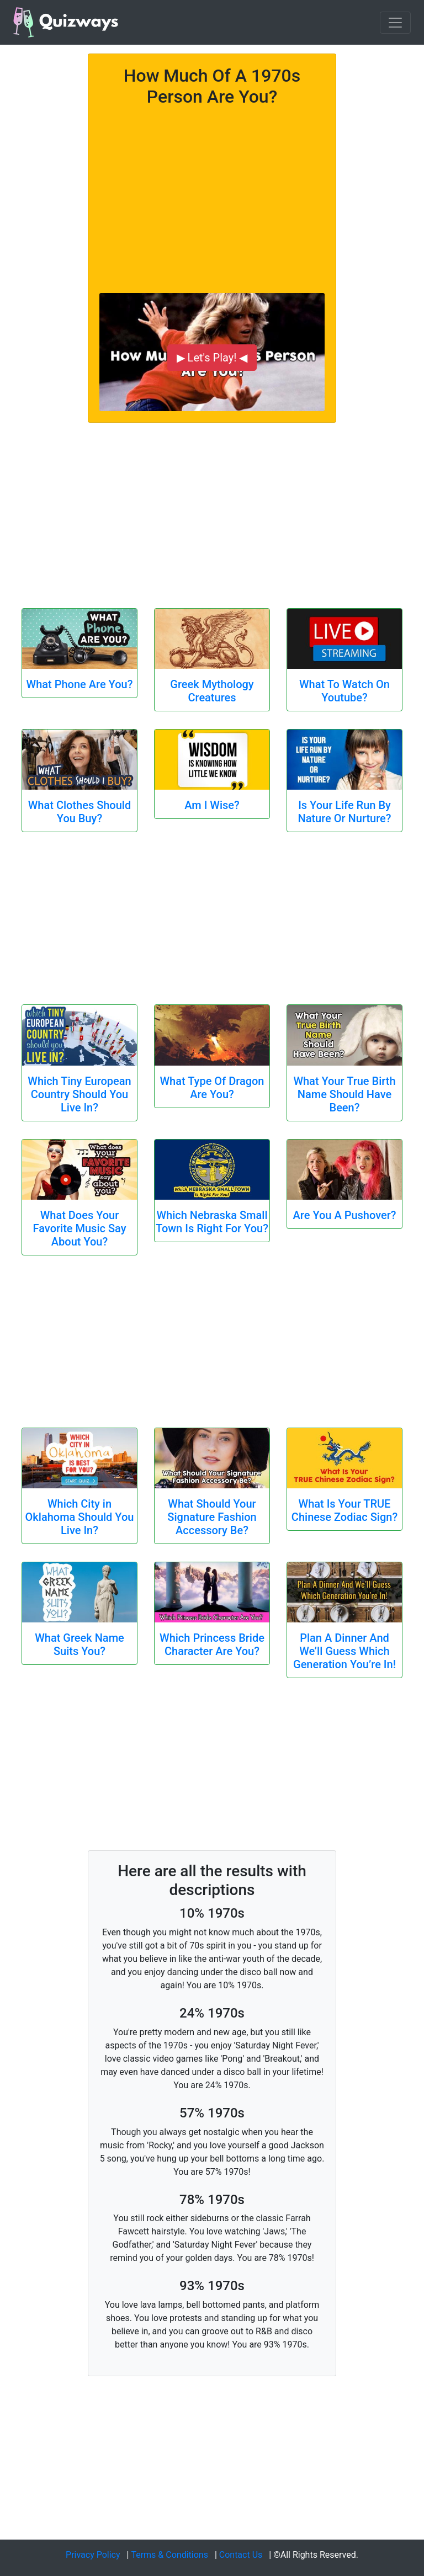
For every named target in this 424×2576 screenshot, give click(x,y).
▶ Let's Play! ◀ (212, 357)
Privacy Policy (93, 2555)
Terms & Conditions (169, 2555)
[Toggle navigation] (395, 23)
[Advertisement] (212, 193)
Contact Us (241, 2555)
